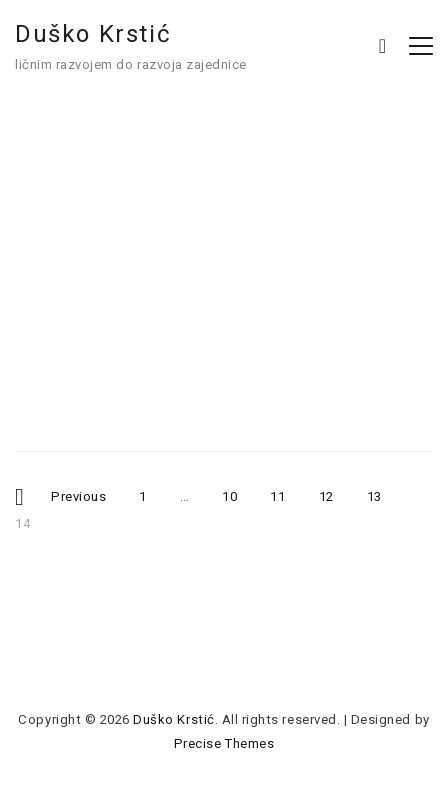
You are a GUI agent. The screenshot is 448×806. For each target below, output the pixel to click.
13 (382, 492)
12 (334, 492)
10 (237, 492)
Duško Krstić (93, 34)
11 (285, 492)
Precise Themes (224, 743)
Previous (78, 495)
